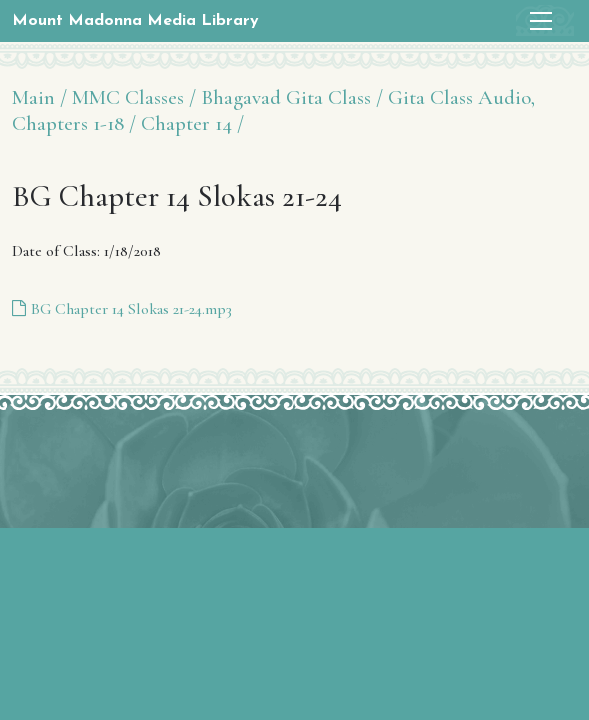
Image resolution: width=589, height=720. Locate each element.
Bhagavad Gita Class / (292, 97)
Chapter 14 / (192, 123)
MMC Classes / (134, 97)
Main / (39, 97)
